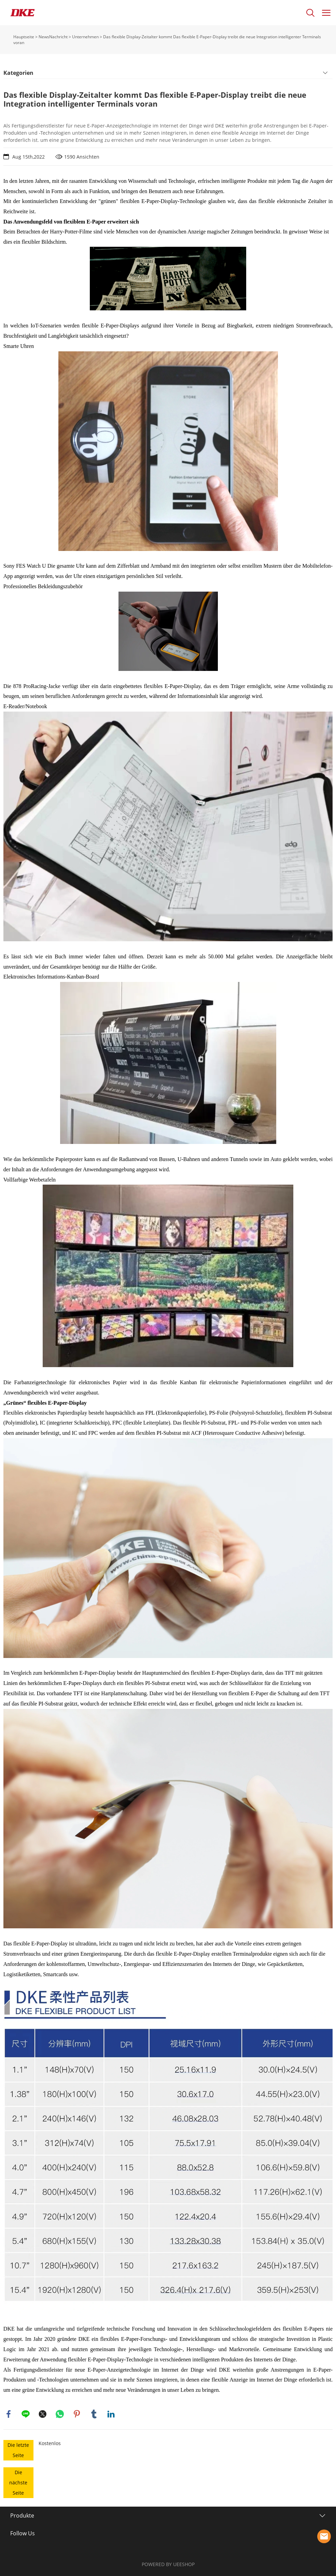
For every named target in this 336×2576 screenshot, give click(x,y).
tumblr (94, 2414)
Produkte (22, 2515)
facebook (8, 2414)
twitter (43, 2414)
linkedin (111, 2414)
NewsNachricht (53, 37)
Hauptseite (23, 37)
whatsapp (60, 2414)
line (25, 2414)
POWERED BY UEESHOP (168, 2564)
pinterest (77, 2414)
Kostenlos (50, 2443)
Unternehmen (85, 37)
